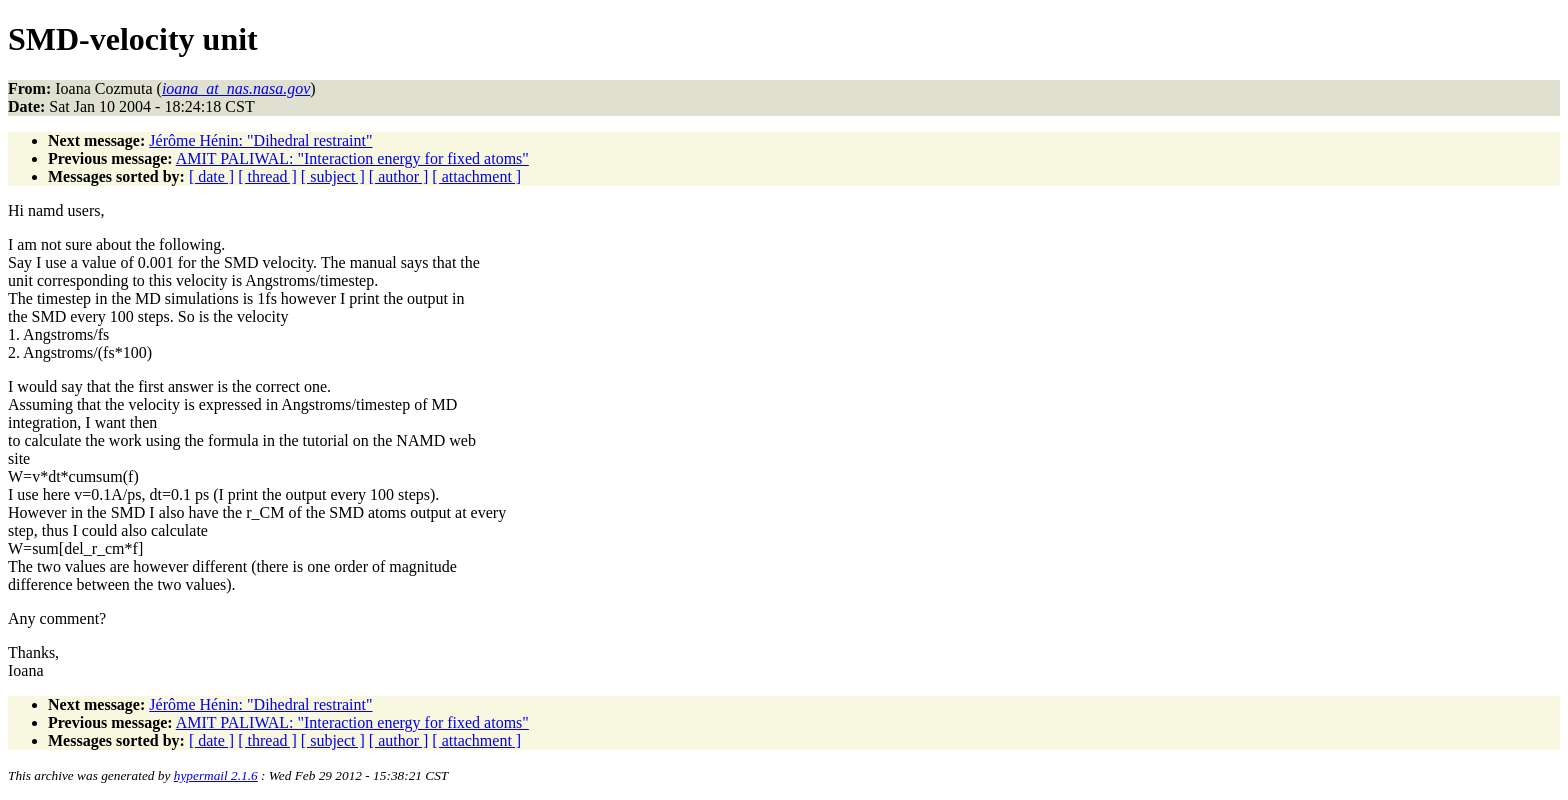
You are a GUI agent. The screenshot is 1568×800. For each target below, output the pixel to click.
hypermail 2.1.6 (216, 775)
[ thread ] (267, 176)
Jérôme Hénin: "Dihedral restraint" (260, 140)
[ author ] (399, 176)
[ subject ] (333, 176)
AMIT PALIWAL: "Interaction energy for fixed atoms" (352, 158)
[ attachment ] (476, 176)
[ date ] (211, 176)
